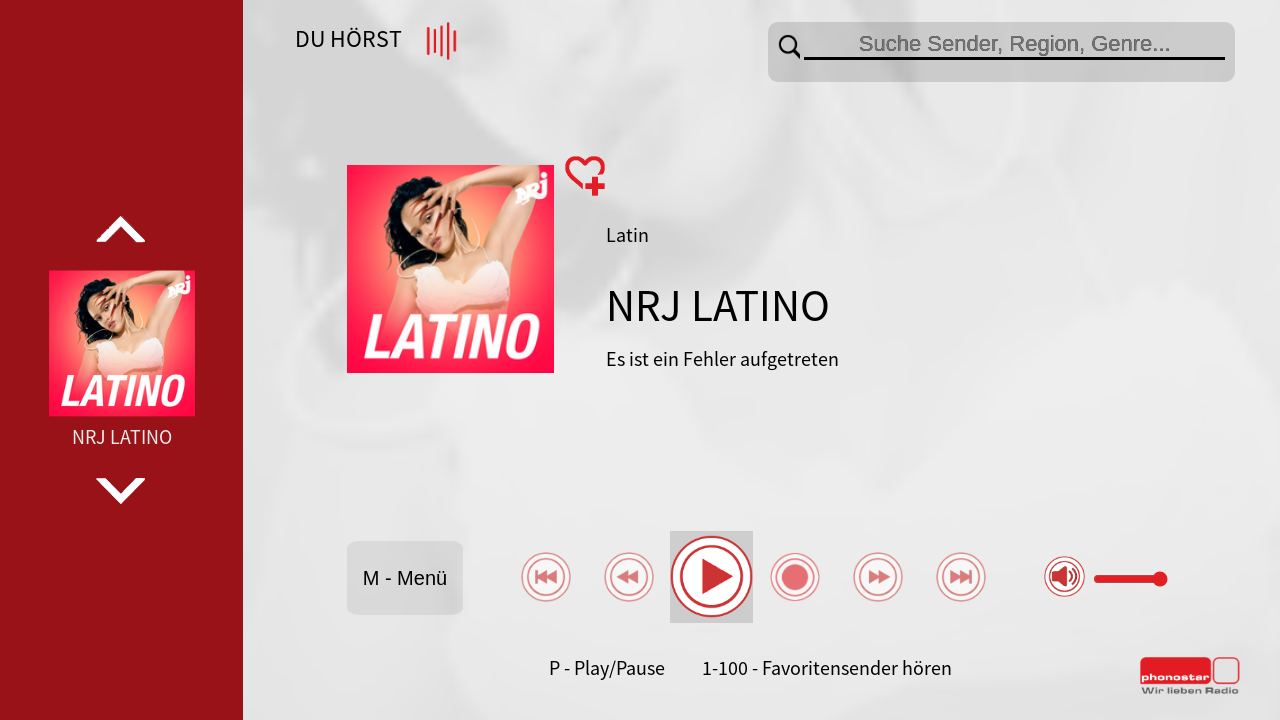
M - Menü (405, 578)
